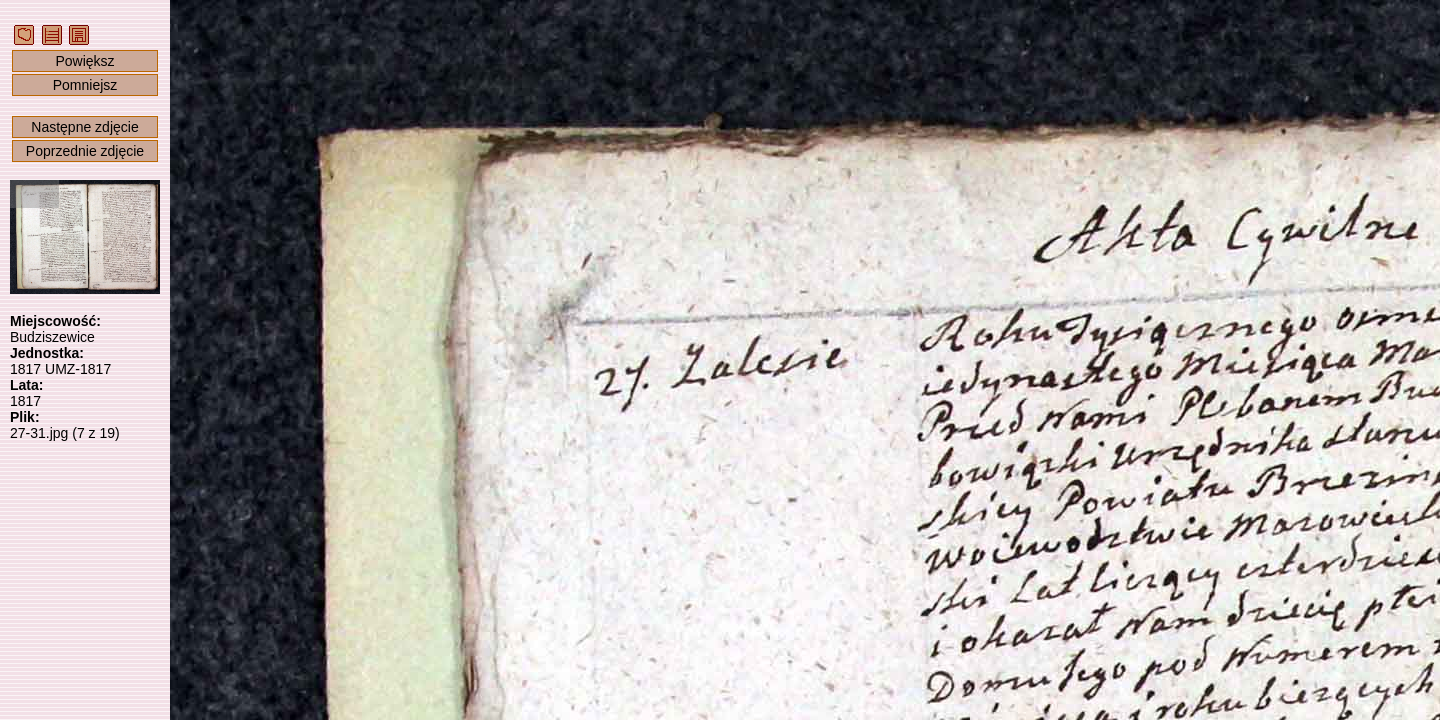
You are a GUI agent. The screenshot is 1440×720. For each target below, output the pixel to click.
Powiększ (84, 61)
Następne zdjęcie (84, 127)
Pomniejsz (85, 85)
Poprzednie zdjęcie (85, 151)
